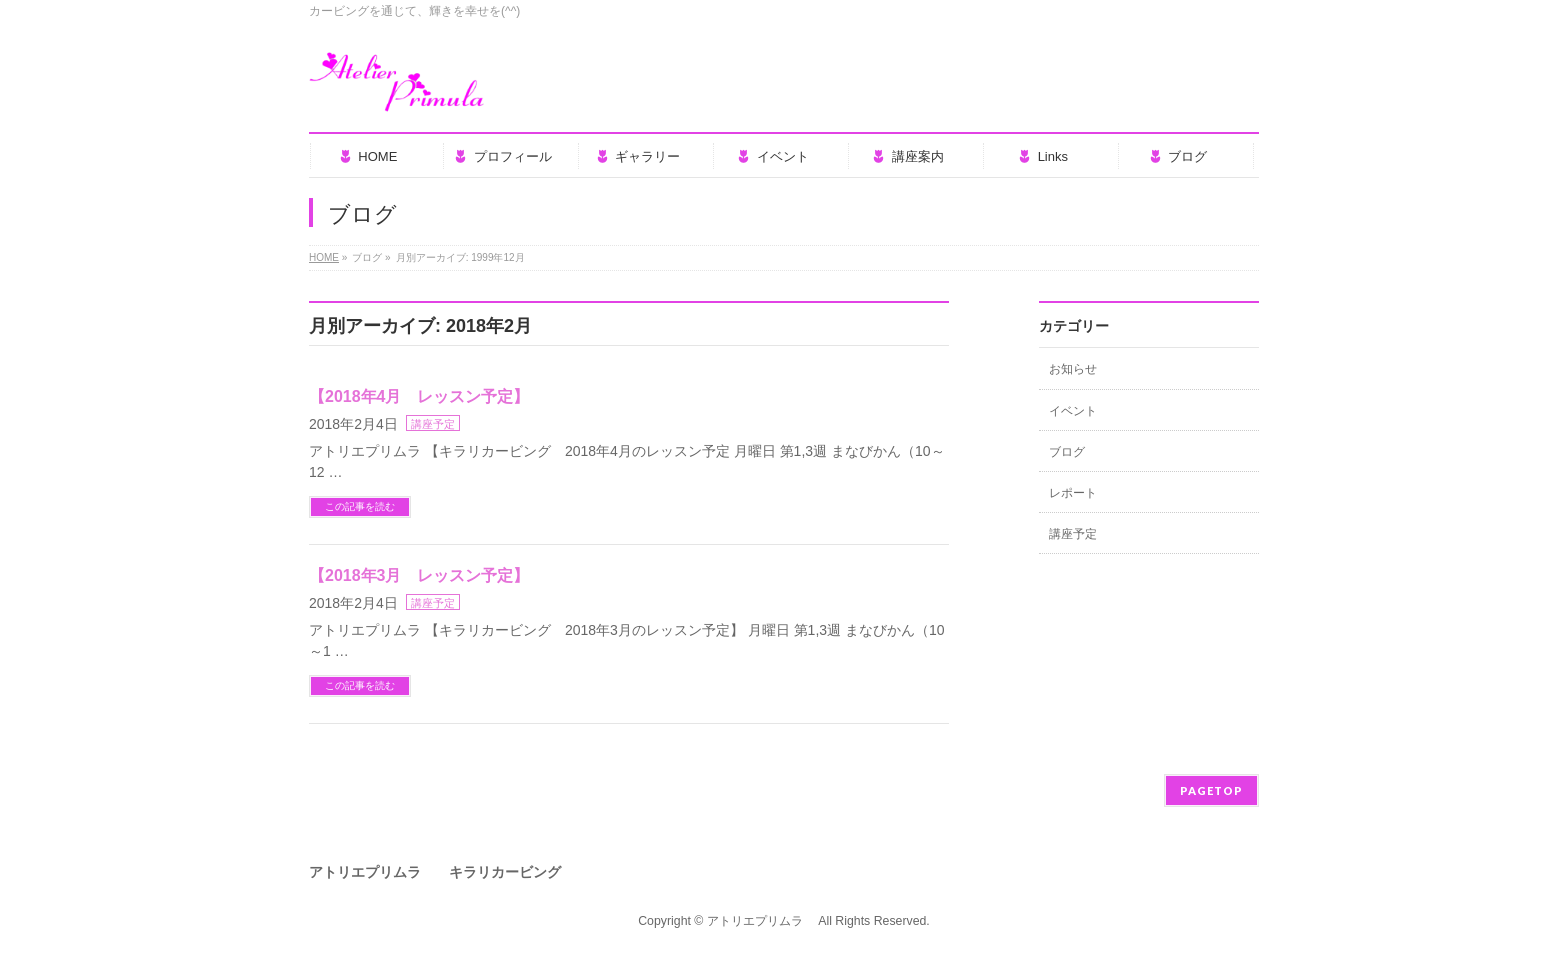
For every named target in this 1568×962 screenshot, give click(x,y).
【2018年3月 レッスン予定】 (419, 575)
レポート (1073, 493)
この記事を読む (360, 506)
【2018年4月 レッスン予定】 (419, 396)
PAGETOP (1211, 790)
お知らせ (1073, 369)
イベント (1073, 411)
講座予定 (433, 424)
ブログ (1067, 452)
